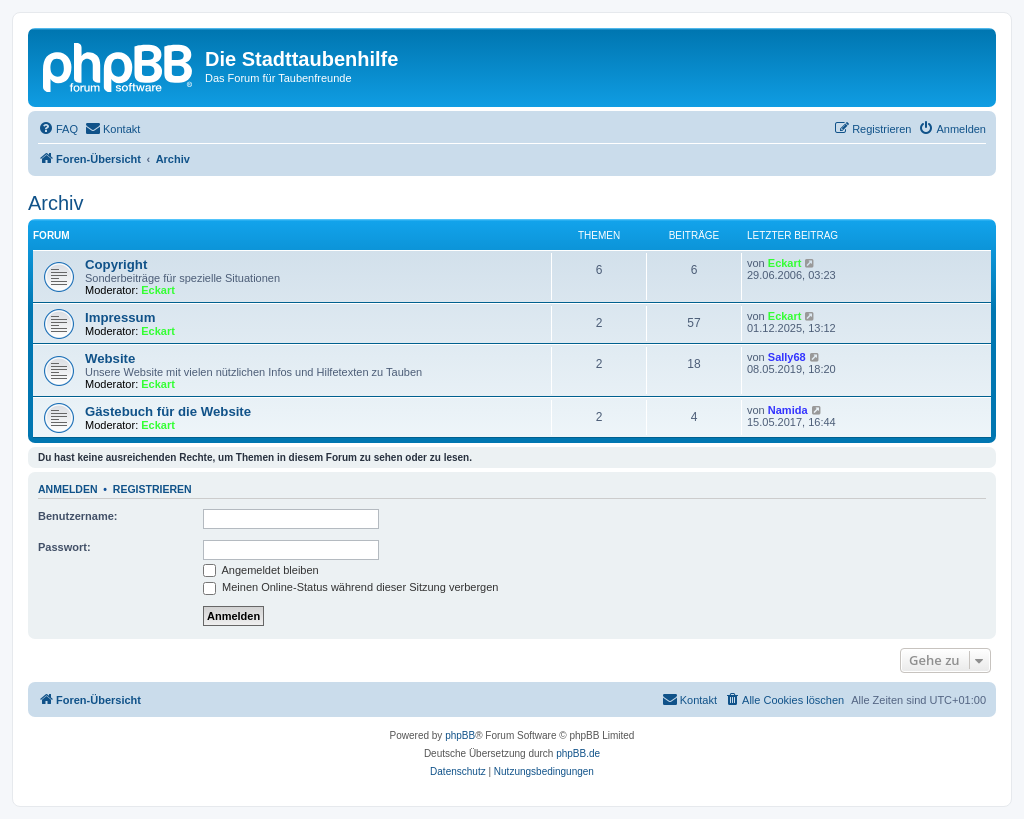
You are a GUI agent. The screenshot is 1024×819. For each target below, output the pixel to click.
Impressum (120, 317)
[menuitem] (58, 129)
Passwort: (64, 547)
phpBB (460, 735)
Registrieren (152, 489)
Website (110, 358)
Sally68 (787, 357)
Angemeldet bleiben (261, 570)
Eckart (158, 290)
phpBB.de (578, 753)
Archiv (56, 203)
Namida (788, 410)
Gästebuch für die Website (168, 411)
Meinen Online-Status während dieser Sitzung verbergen (350, 587)
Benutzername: (77, 516)
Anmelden (68, 489)
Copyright (116, 264)
